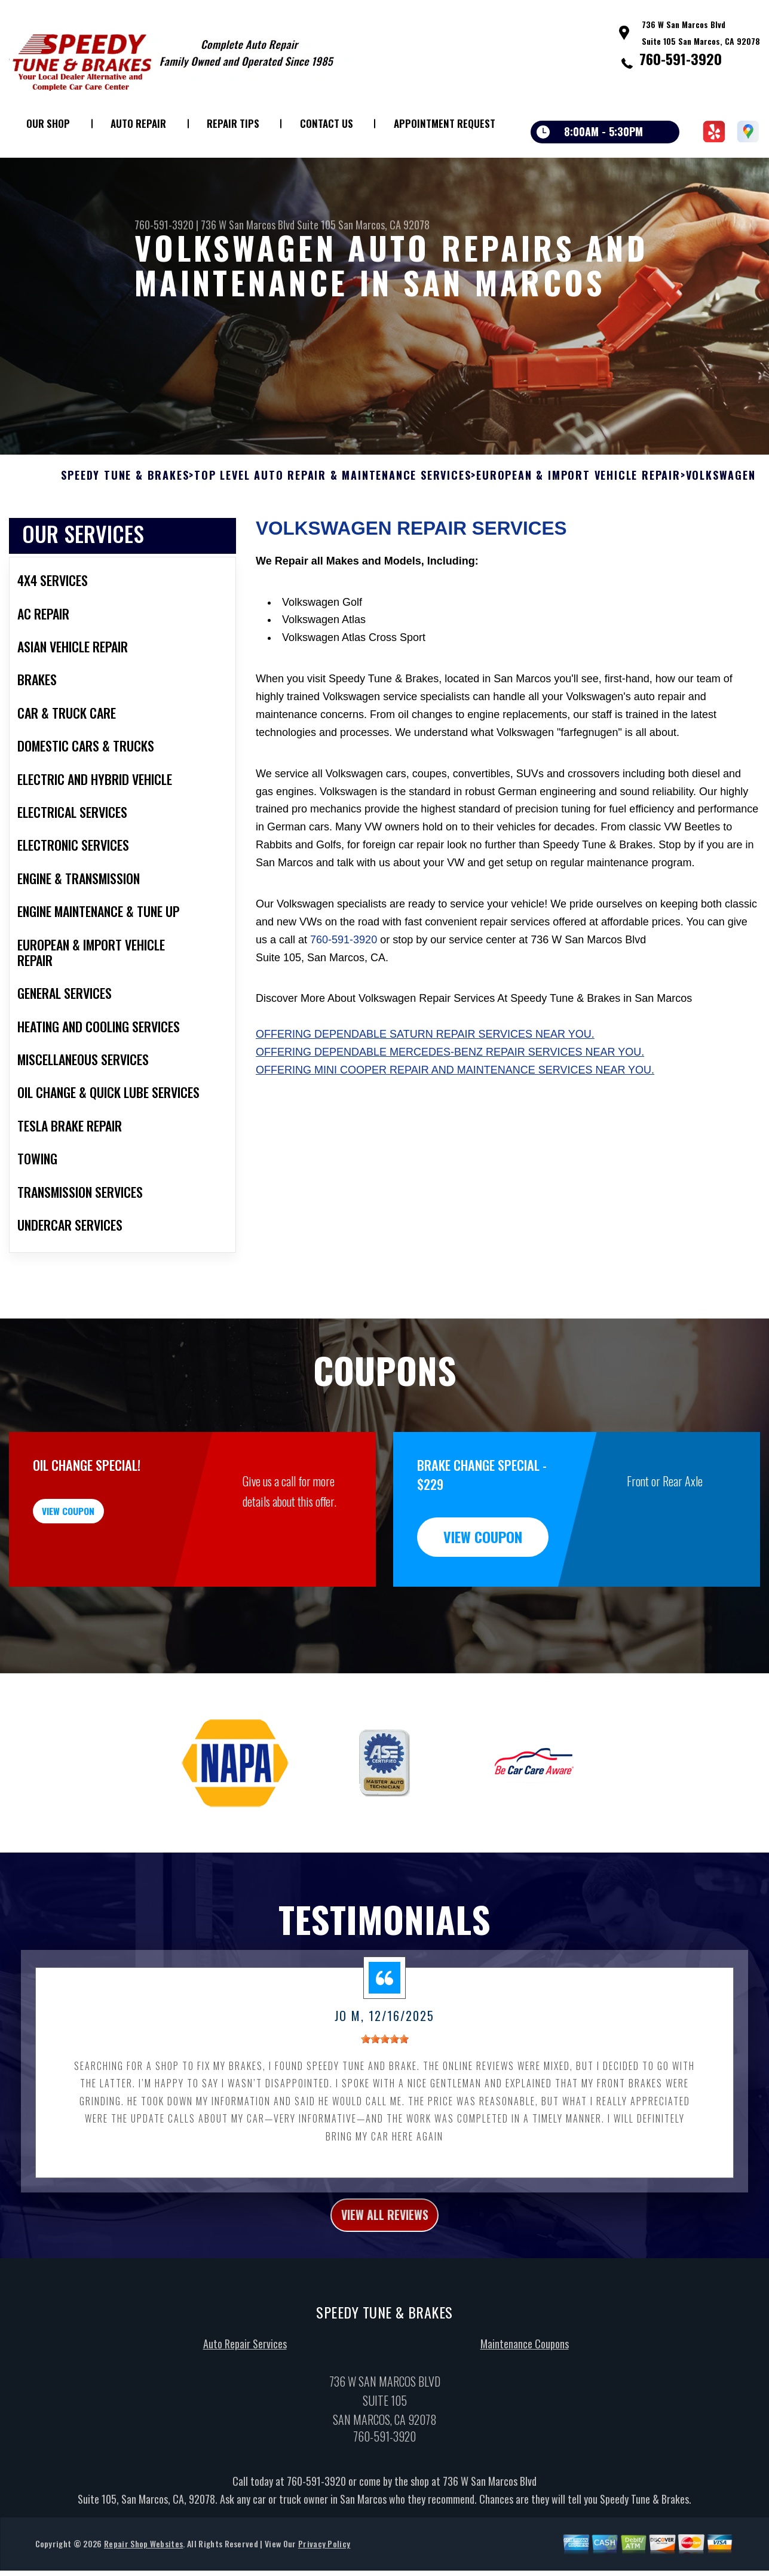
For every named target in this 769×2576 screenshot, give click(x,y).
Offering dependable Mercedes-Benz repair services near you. (450, 1110)
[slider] (385, 2097)
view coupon (98, 1576)
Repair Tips (233, 123)
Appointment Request (444, 123)
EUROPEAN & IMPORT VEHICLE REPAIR (578, 534)
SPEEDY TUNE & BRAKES (125, 534)
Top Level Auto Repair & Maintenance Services (332, 534)
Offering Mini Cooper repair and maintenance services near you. (455, 1128)
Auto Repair (138, 123)
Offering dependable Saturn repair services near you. (425, 1093)
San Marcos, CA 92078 (384, 224)
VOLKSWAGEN (721, 534)
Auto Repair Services (245, 2407)
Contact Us (326, 123)
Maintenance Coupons (524, 2407)
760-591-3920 (680, 58)
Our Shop (48, 123)
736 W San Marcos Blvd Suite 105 (268, 224)
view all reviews (384, 2275)
